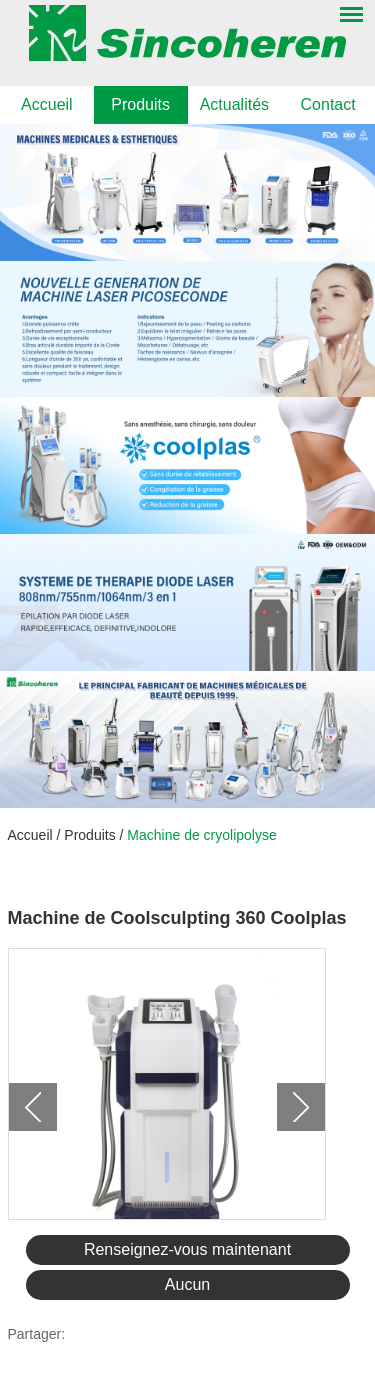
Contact (328, 104)
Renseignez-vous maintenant (187, 1249)
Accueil (47, 104)
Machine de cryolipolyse (201, 835)
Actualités (234, 104)
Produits (140, 104)
